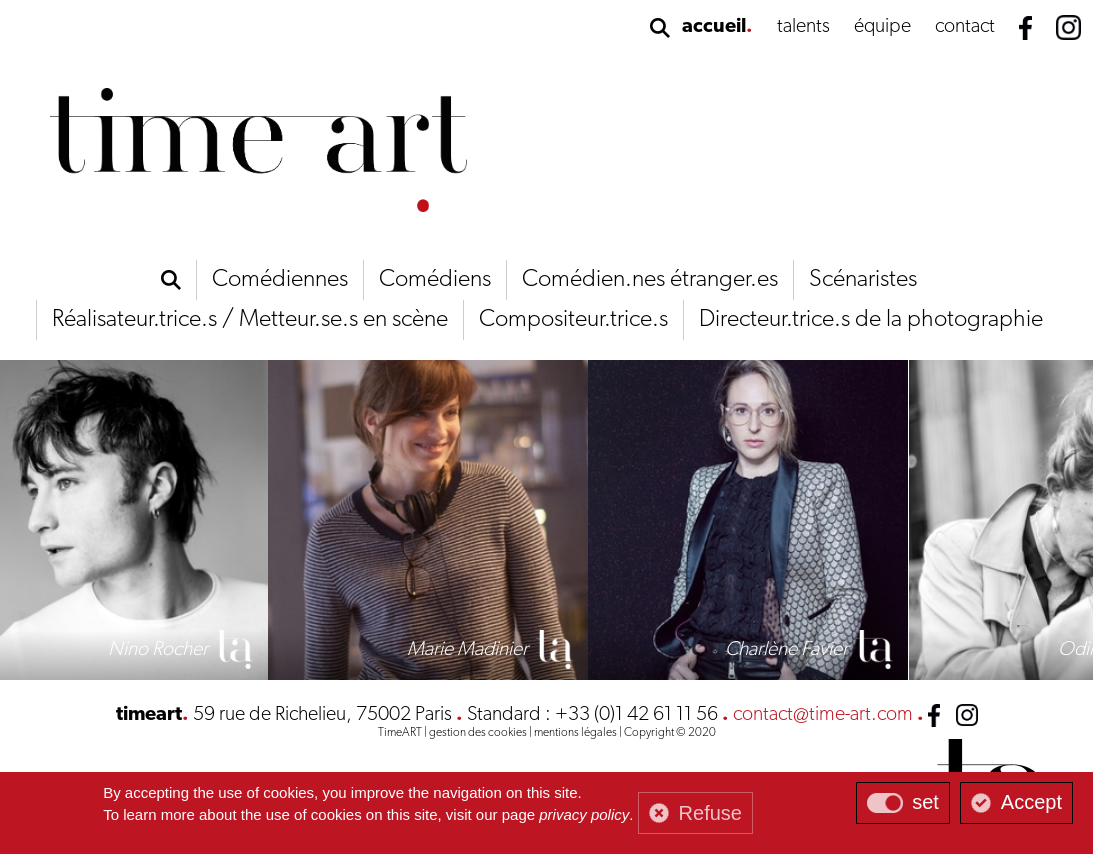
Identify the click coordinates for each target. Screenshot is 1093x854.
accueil (714, 27)
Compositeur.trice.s (573, 320)
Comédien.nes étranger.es (650, 280)
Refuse (710, 813)
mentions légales (575, 733)
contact (965, 27)
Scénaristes (863, 280)
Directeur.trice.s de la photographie (871, 320)
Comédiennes (280, 280)
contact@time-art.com (823, 715)
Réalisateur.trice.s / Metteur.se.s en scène (250, 320)
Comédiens (435, 280)
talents (803, 27)
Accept (1031, 802)
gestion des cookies (478, 733)
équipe (882, 27)
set (925, 802)
